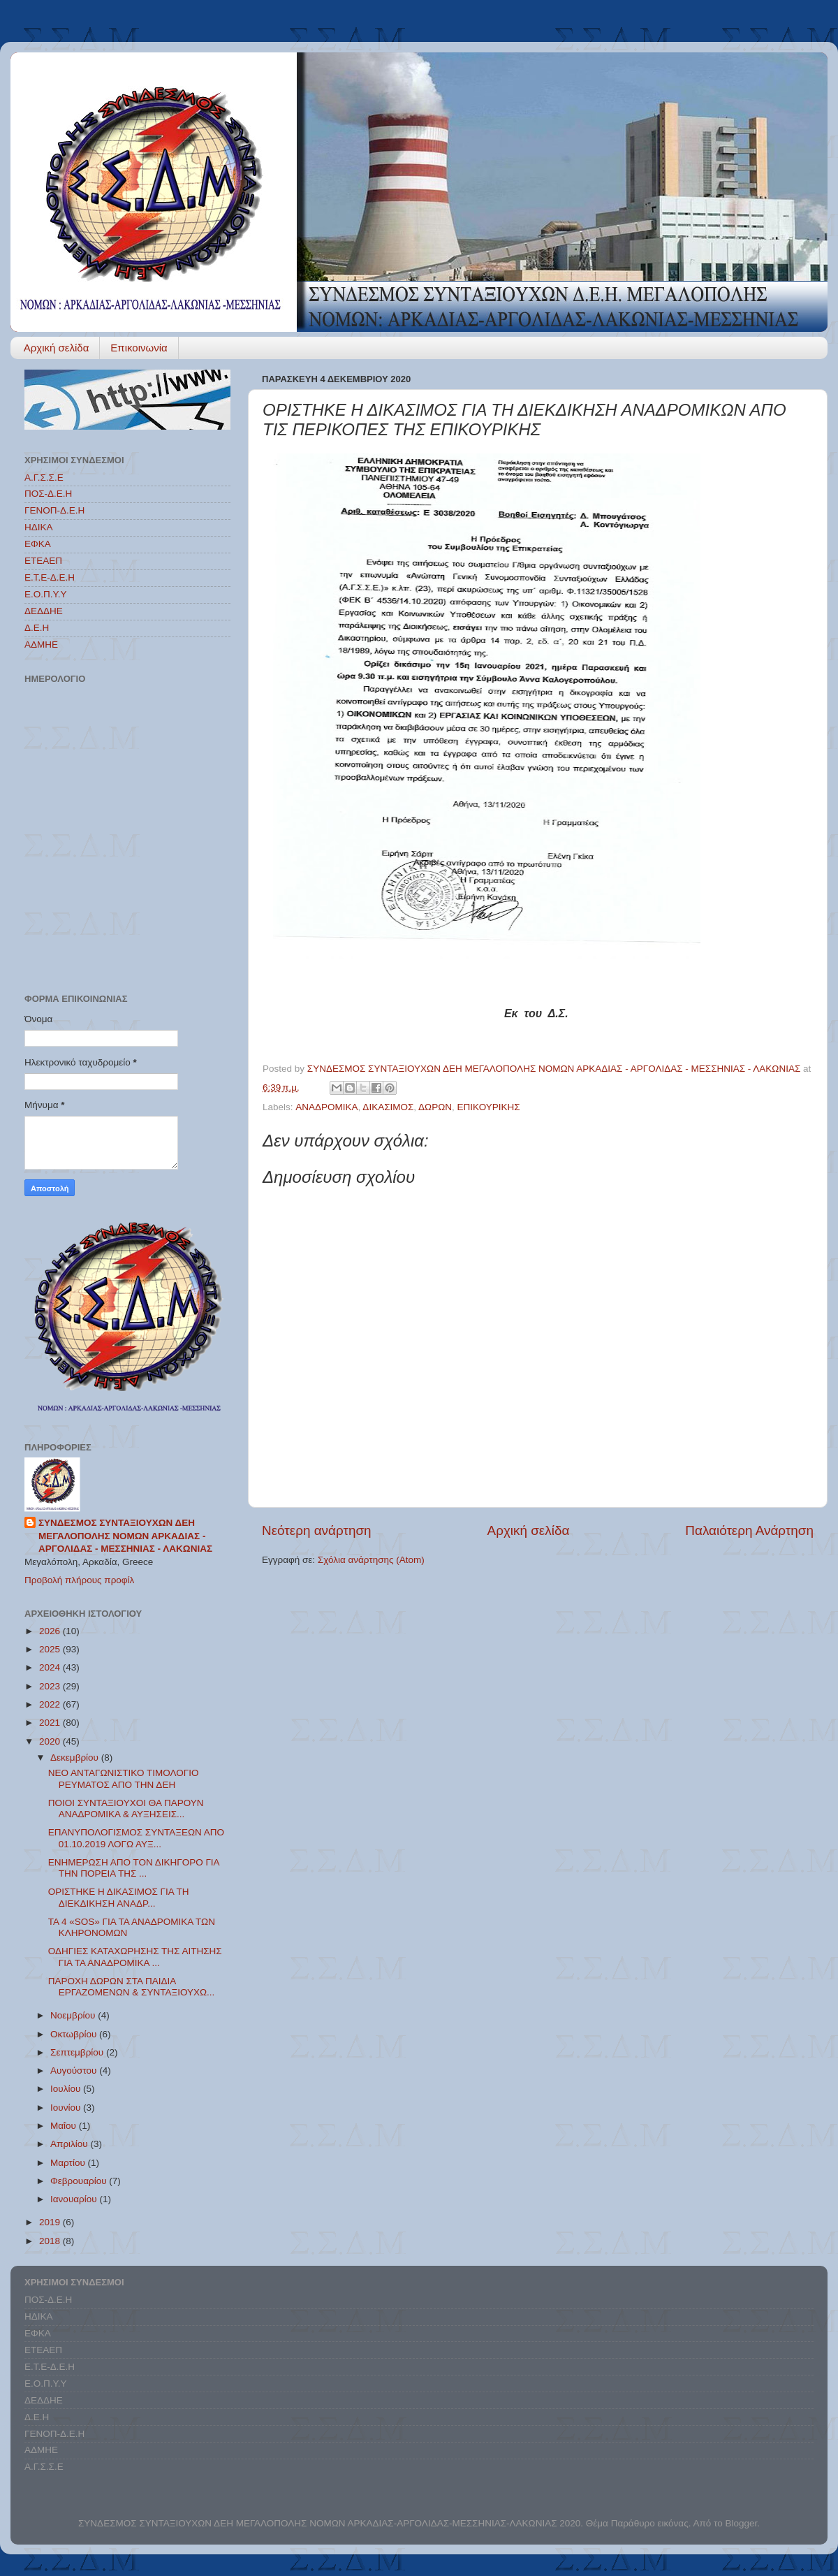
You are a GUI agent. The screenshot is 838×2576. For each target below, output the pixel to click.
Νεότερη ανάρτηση (317, 1530)
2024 (51, 1667)
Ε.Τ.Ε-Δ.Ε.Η (49, 577)
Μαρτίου (69, 2162)
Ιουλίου (66, 2088)
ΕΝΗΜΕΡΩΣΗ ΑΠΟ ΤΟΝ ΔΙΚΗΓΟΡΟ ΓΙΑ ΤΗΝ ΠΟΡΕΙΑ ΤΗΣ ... (133, 1868)
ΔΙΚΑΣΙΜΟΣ (387, 1107)
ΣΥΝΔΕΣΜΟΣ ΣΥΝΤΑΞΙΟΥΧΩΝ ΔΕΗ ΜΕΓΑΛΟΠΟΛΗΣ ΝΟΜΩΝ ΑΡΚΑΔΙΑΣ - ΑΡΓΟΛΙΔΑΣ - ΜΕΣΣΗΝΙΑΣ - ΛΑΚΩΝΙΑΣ (125, 1536)
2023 (51, 1686)
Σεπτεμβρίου (78, 2052)
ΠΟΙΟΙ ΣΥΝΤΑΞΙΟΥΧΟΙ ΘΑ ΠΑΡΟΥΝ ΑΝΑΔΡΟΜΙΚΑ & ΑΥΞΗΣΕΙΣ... (126, 1808)
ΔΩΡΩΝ (435, 1107)
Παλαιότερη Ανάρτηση (749, 1530)
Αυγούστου (74, 2070)
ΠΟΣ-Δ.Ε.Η (48, 493)
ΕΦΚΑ (37, 544)
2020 (51, 1741)
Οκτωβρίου (74, 2034)
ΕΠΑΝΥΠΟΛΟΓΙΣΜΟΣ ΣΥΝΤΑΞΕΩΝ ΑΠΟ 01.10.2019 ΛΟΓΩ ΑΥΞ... (136, 1838)
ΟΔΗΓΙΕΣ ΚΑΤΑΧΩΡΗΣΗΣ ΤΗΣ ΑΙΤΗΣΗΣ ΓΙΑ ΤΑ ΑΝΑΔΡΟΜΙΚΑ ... (135, 1956)
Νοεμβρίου (74, 2015)
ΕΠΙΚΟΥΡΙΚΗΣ (488, 1107)
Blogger (741, 2523)
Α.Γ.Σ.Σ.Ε (44, 477)
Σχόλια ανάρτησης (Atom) (371, 1560)
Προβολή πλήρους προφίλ (79, 1580)
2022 (51, 1704)
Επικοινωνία (138, 348)
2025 (51, 1649)
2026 (51, 1631)
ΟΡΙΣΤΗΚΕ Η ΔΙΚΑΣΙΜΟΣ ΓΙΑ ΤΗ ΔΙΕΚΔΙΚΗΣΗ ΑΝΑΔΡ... (118, 1897)
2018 (51, 2241)
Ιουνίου (66, 2107)
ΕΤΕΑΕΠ (43, 560)
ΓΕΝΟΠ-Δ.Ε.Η (54, 510)
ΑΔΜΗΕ (41, 644)
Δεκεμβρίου (75, 1757)
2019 (51, 2222)
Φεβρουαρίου (79, 2181)
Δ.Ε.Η (36, 628)
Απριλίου (70, 2144)
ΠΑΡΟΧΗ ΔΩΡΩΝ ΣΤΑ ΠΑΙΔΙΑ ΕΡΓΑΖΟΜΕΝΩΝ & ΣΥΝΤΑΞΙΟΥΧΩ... (131, 1987)
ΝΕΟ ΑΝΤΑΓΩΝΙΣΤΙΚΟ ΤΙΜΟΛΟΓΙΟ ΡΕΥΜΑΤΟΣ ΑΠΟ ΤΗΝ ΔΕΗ (123, 1778)
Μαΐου (64, 2125)
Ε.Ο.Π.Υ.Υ (45, 594)
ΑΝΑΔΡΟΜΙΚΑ (326, 1107)
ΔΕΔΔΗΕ (43, 611)
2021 (51, 1722)
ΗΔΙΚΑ (38, 527)
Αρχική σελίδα (56, 348)
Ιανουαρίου (74, 2199)
